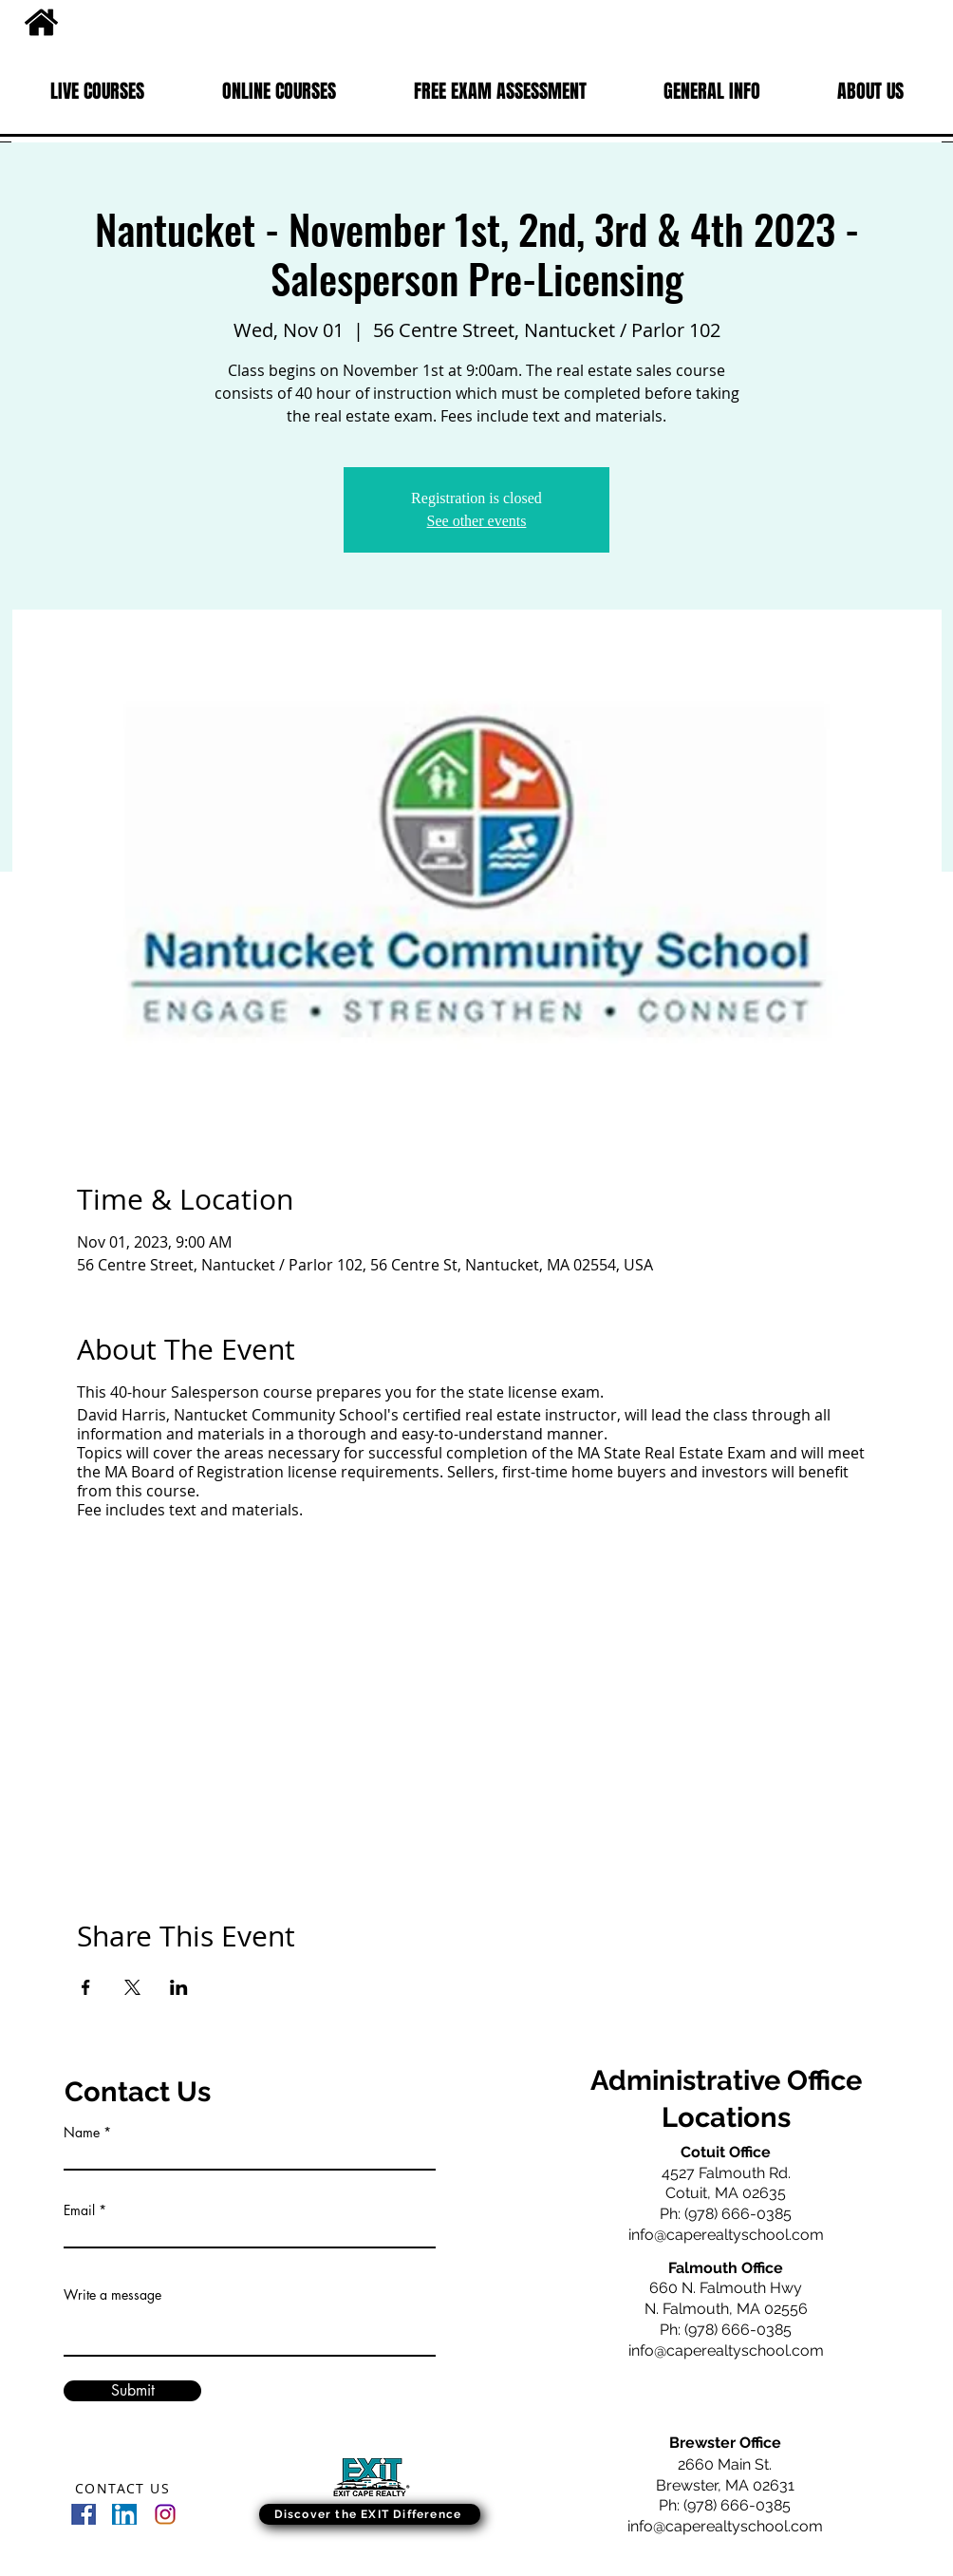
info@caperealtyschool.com (726, 2235)
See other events (477, 521)
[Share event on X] (132, 1987)
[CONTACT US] (124, 2487)
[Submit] (132, 2390)
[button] (97, 91)
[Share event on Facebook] (86, 1987)
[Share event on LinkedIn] (179, 1987)
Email (79, 2210)
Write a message (112, 2295)
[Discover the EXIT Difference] (369, 2514)
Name (82, 2132)
